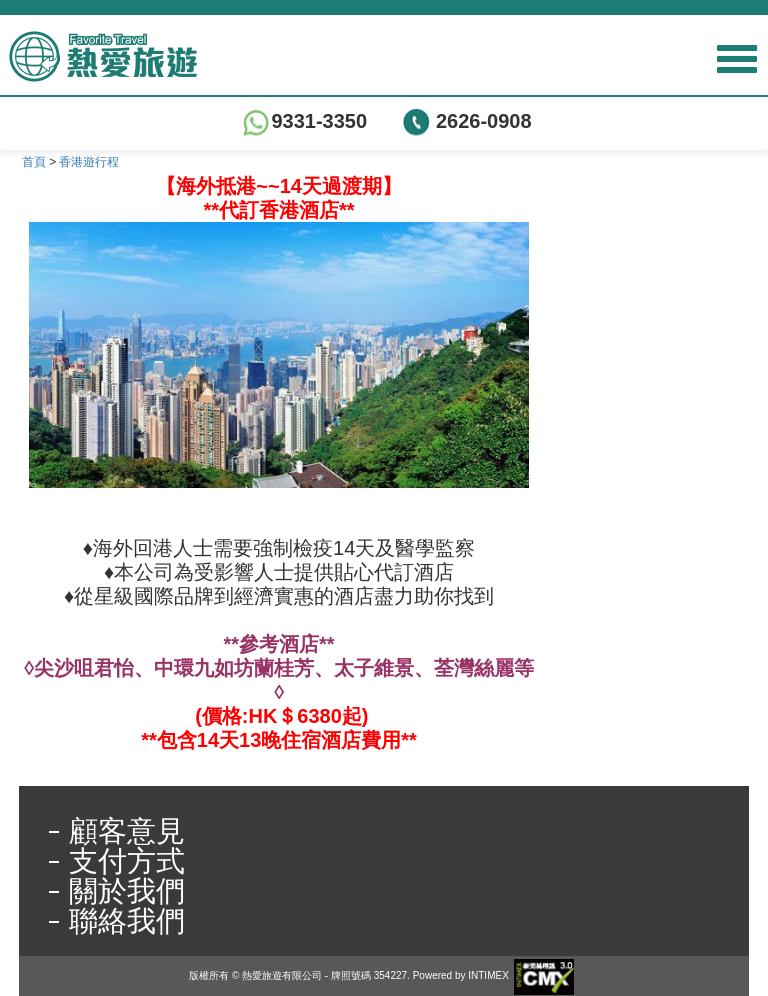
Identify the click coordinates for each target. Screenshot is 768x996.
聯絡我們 (127, 921)
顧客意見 (127, 831)
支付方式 (127, 861)
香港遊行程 (89, 162)
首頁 (34, 162)
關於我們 (127, 891)
